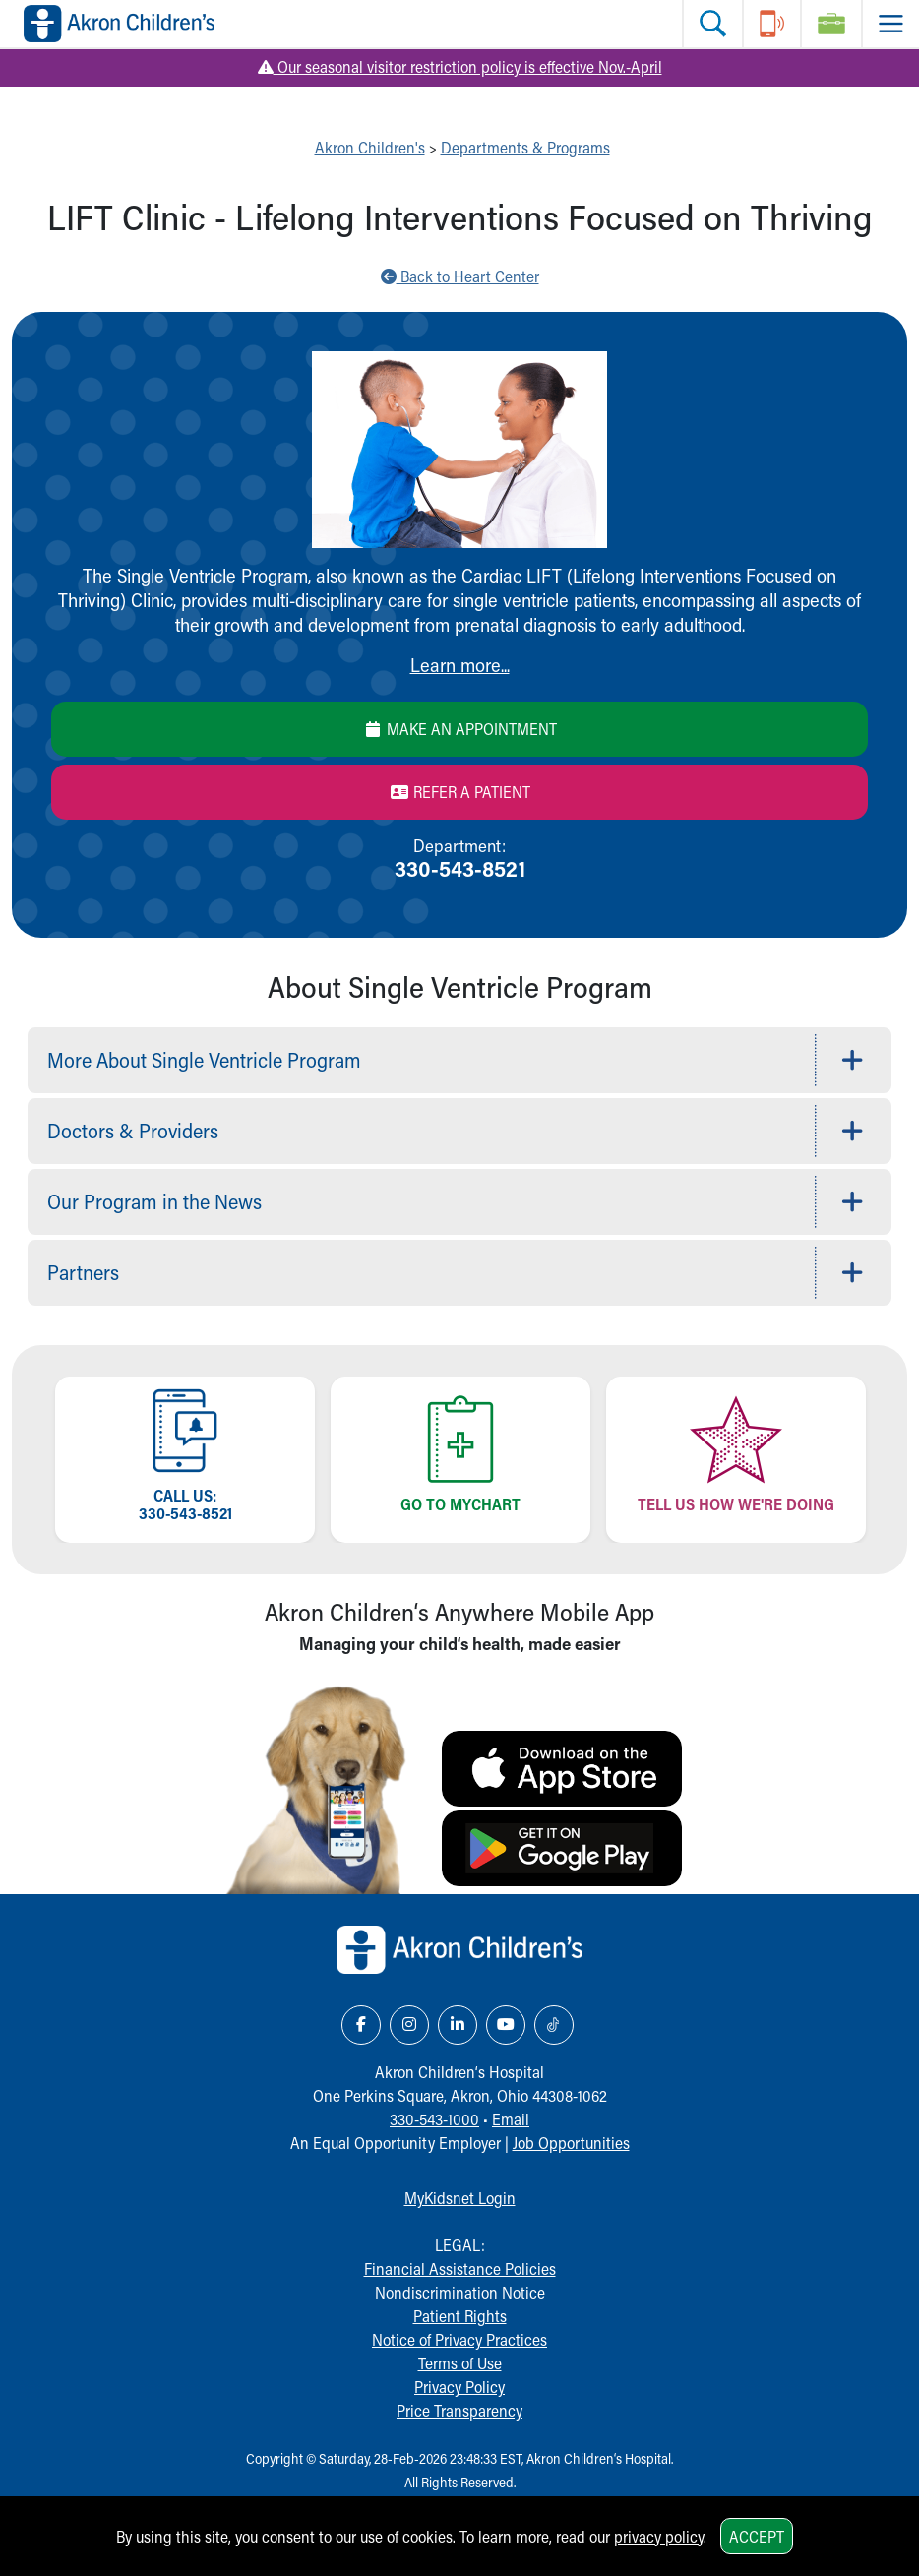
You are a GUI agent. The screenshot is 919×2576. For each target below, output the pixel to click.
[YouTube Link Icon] (505, 2025)
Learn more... (460, 664)
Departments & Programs (525, 147)
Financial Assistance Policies (460, 2268)
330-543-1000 (434, 2119)
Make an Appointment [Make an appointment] (460, 728)
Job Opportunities (571, 2142)
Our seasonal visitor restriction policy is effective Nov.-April (460, 66)
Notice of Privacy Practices (459, 2339)
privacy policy (659, 2536)
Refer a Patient (460, 791)
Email (510, 2119)
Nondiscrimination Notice (460, 2292)
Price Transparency (459, 2410)
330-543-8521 (460, 868)
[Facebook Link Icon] (361, 2025)
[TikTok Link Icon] (554, 2025)
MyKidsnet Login (460, 2197)
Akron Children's (370, 147)
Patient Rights (460, 2315)
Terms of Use (460, 2363)
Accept (756, 2536)
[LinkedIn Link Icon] (457, 2025)
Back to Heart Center (460, 276)
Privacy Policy (459, 2386)
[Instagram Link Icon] (409, 2025)
